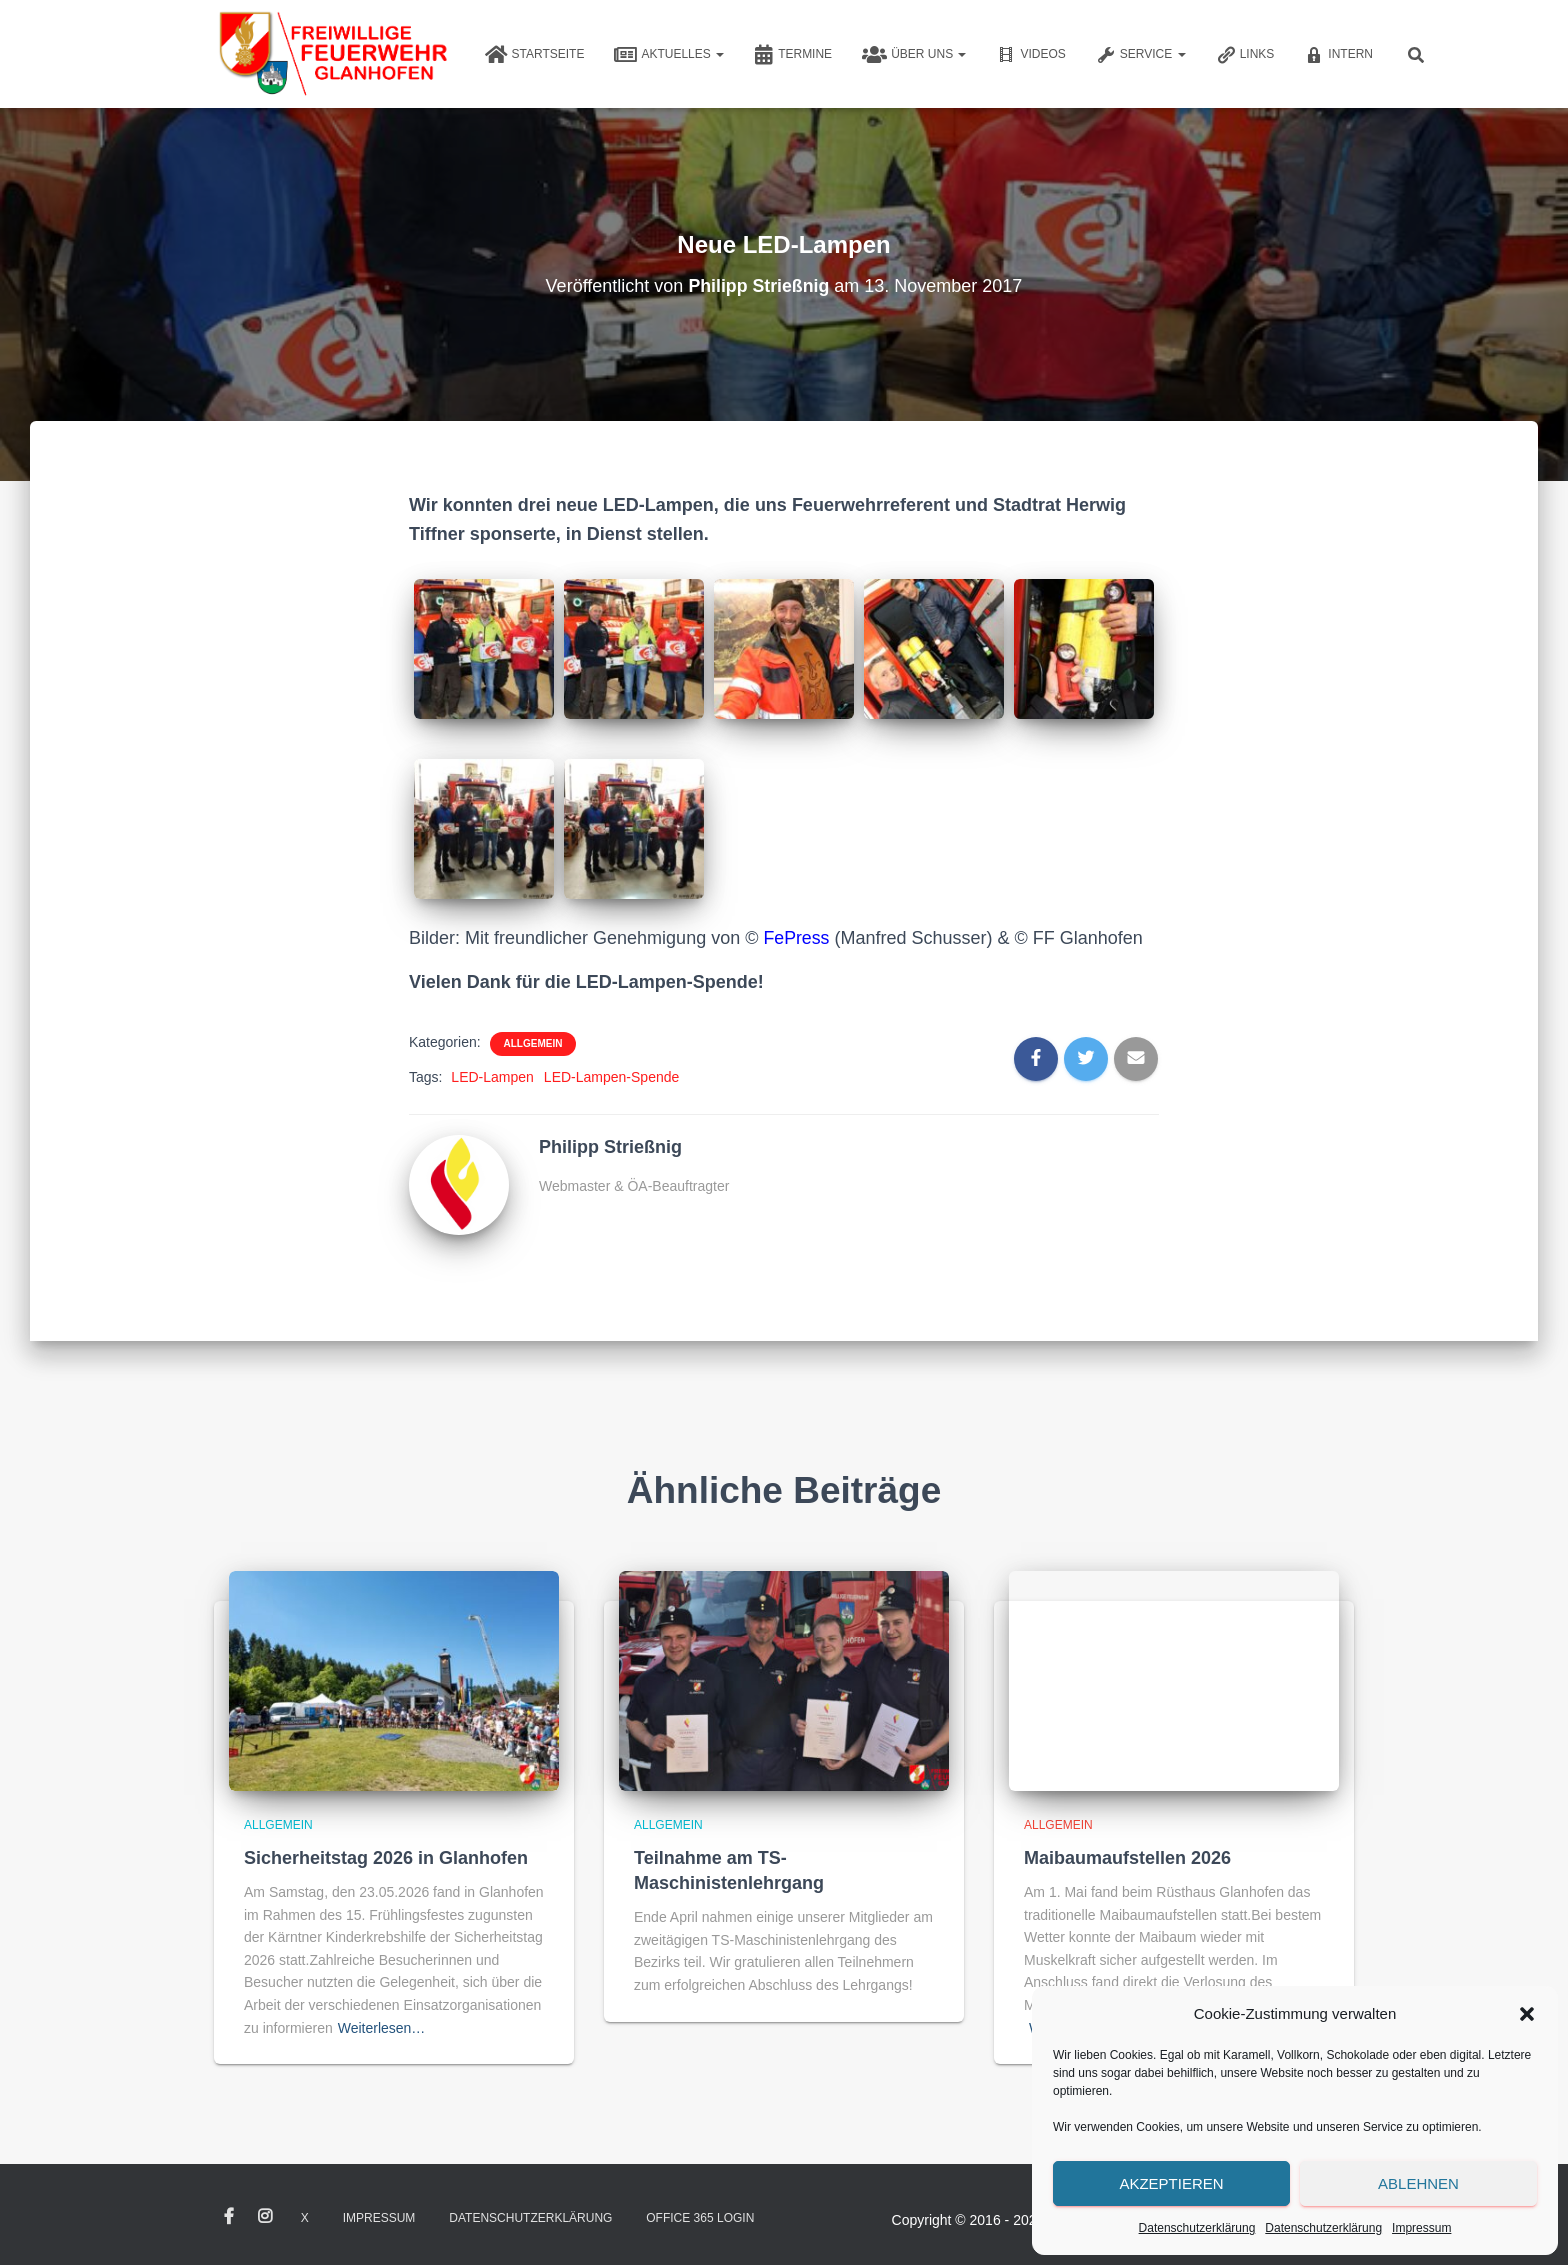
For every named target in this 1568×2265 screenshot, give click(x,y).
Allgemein (533, 1043)
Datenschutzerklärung (1197, 2228)
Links (1245, 55)
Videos (1030, 55)
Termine (793, 55)
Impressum (1421, 2228)
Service (1141, 55)
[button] (1527, 2014)
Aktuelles (669, 55)
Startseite (535, 55)
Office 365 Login (700, 2218)
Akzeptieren (1171, 2183)
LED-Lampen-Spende (611, 1077)
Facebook (229, 2217)
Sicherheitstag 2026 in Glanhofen (386, 1858)
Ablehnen (1418, 2183)
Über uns (914, 55)
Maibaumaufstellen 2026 (1127, 1858)
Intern (1338, 55)
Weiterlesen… (382, 2028)
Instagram (265, 2217)
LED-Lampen (492, 1077)
